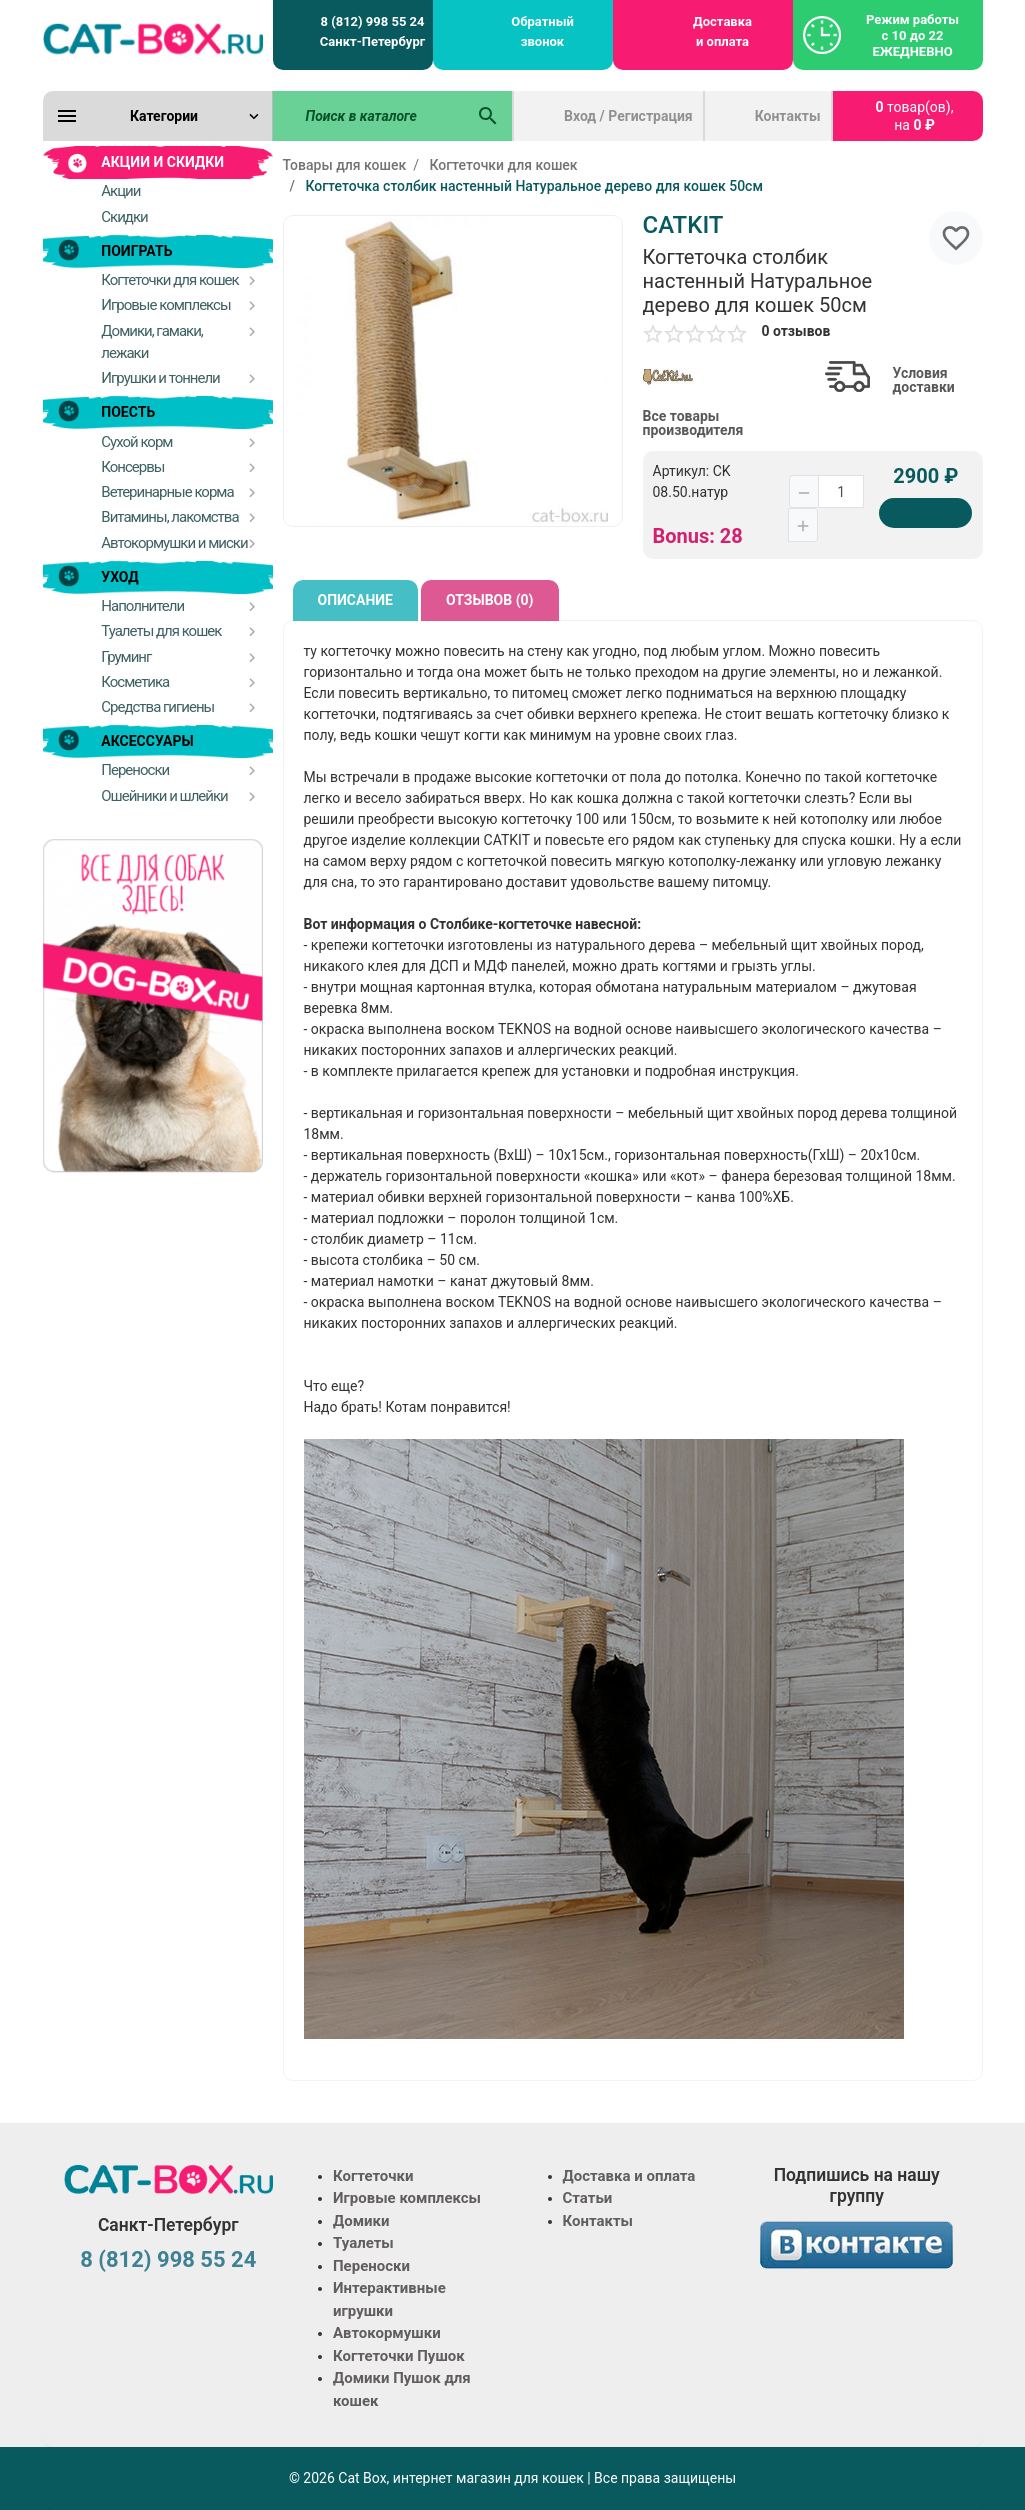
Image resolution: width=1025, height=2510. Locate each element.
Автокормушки (387, 2333)
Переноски (371, 2266)
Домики (361, 2221)
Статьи (588, 2198)
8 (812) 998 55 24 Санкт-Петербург (372, 31)
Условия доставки (924, 380)
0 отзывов (796, 331)
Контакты (788, 116)
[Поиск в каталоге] (369, 116)
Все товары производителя (693, 423)
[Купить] (925, 513)
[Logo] (153, 38)
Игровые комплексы (407, 2198)
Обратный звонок (542, 31)
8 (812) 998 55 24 (168, 2259)
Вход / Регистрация (628, 116)
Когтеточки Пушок (399, 2356)
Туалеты (363, 2243)
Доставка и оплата (722, 31)
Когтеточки (373, 2176)
